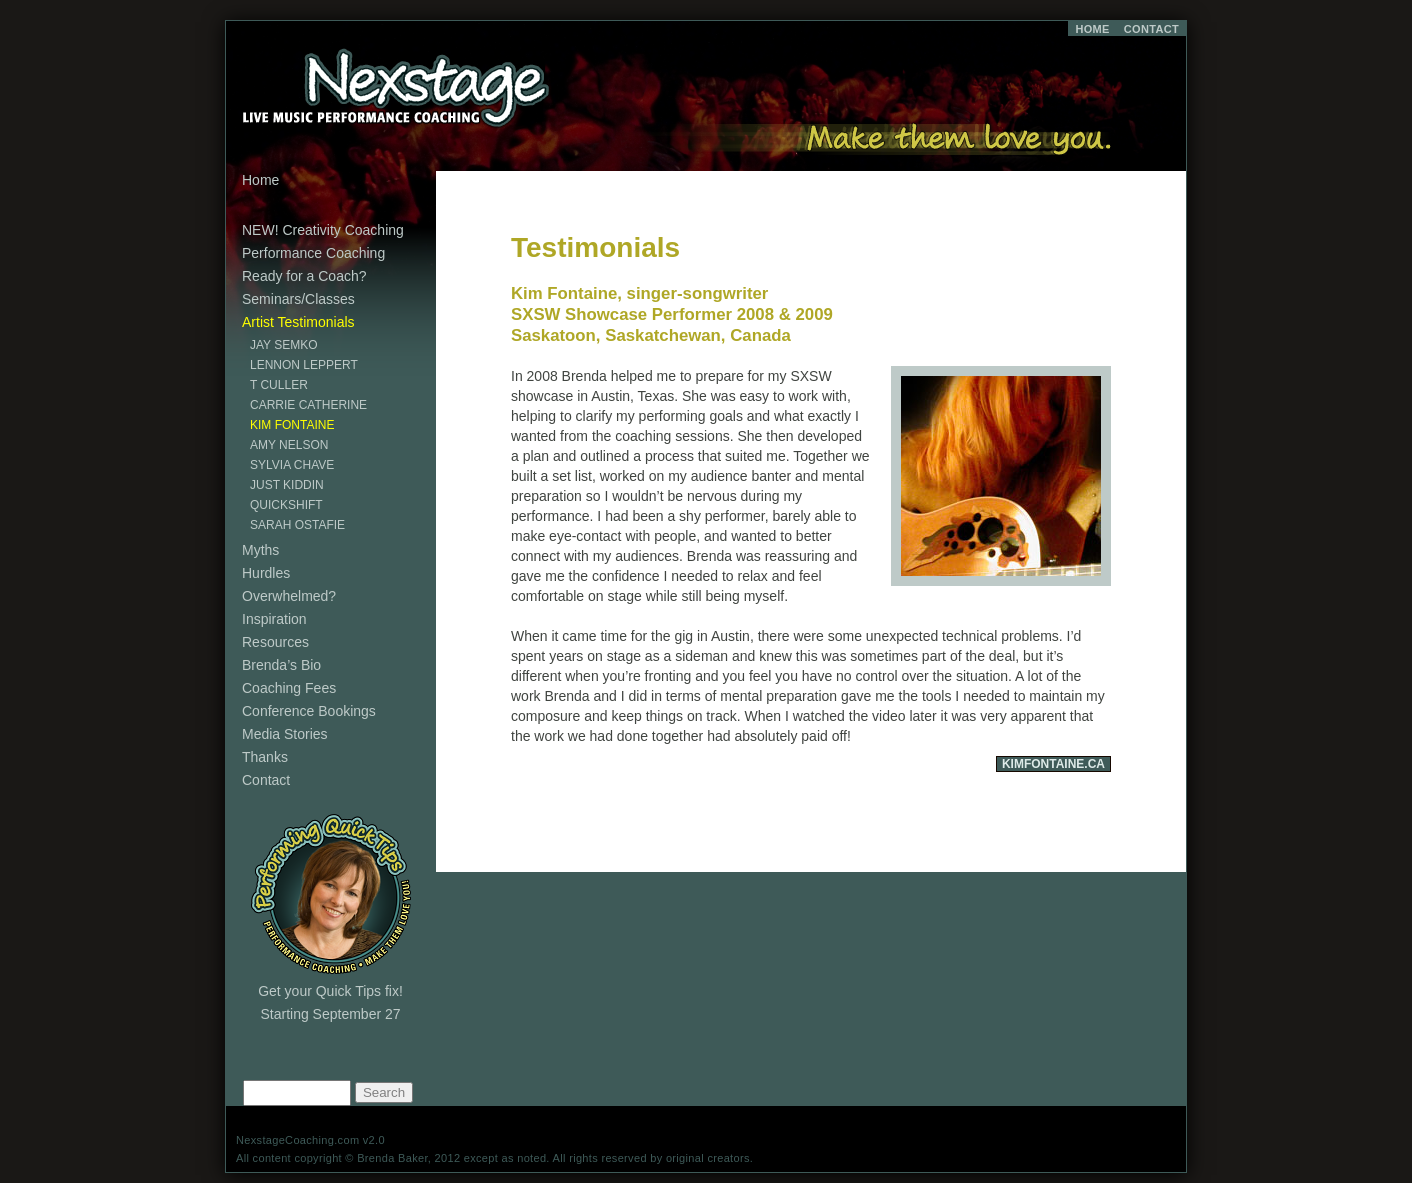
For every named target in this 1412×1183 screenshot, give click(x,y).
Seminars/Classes (298, 299)
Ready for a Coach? (304, 276)
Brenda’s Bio (281, 665)
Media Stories (285, 734)
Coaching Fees (289, 688)
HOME (1092, 29)
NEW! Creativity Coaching (323, 230)
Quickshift (286, 505)
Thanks (265, 757)
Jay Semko (284, 345)
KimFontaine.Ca (1053, 764)
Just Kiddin (287, 485)
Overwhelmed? (289, 596)
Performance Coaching (313, 253)
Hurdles (266, 573)
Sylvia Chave (292, 465)
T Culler (279, 385)
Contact (266, 780)
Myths (260, 550)
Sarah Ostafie (297, 525)
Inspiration (274, 619)
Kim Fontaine (292, 425)
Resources (275, 642)
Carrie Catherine (308, 405)
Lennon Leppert (304, 365)
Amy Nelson (289, 445)
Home (260, 180)
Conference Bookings (309, 711)
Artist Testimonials (298, 322)
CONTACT (1151, 29)
